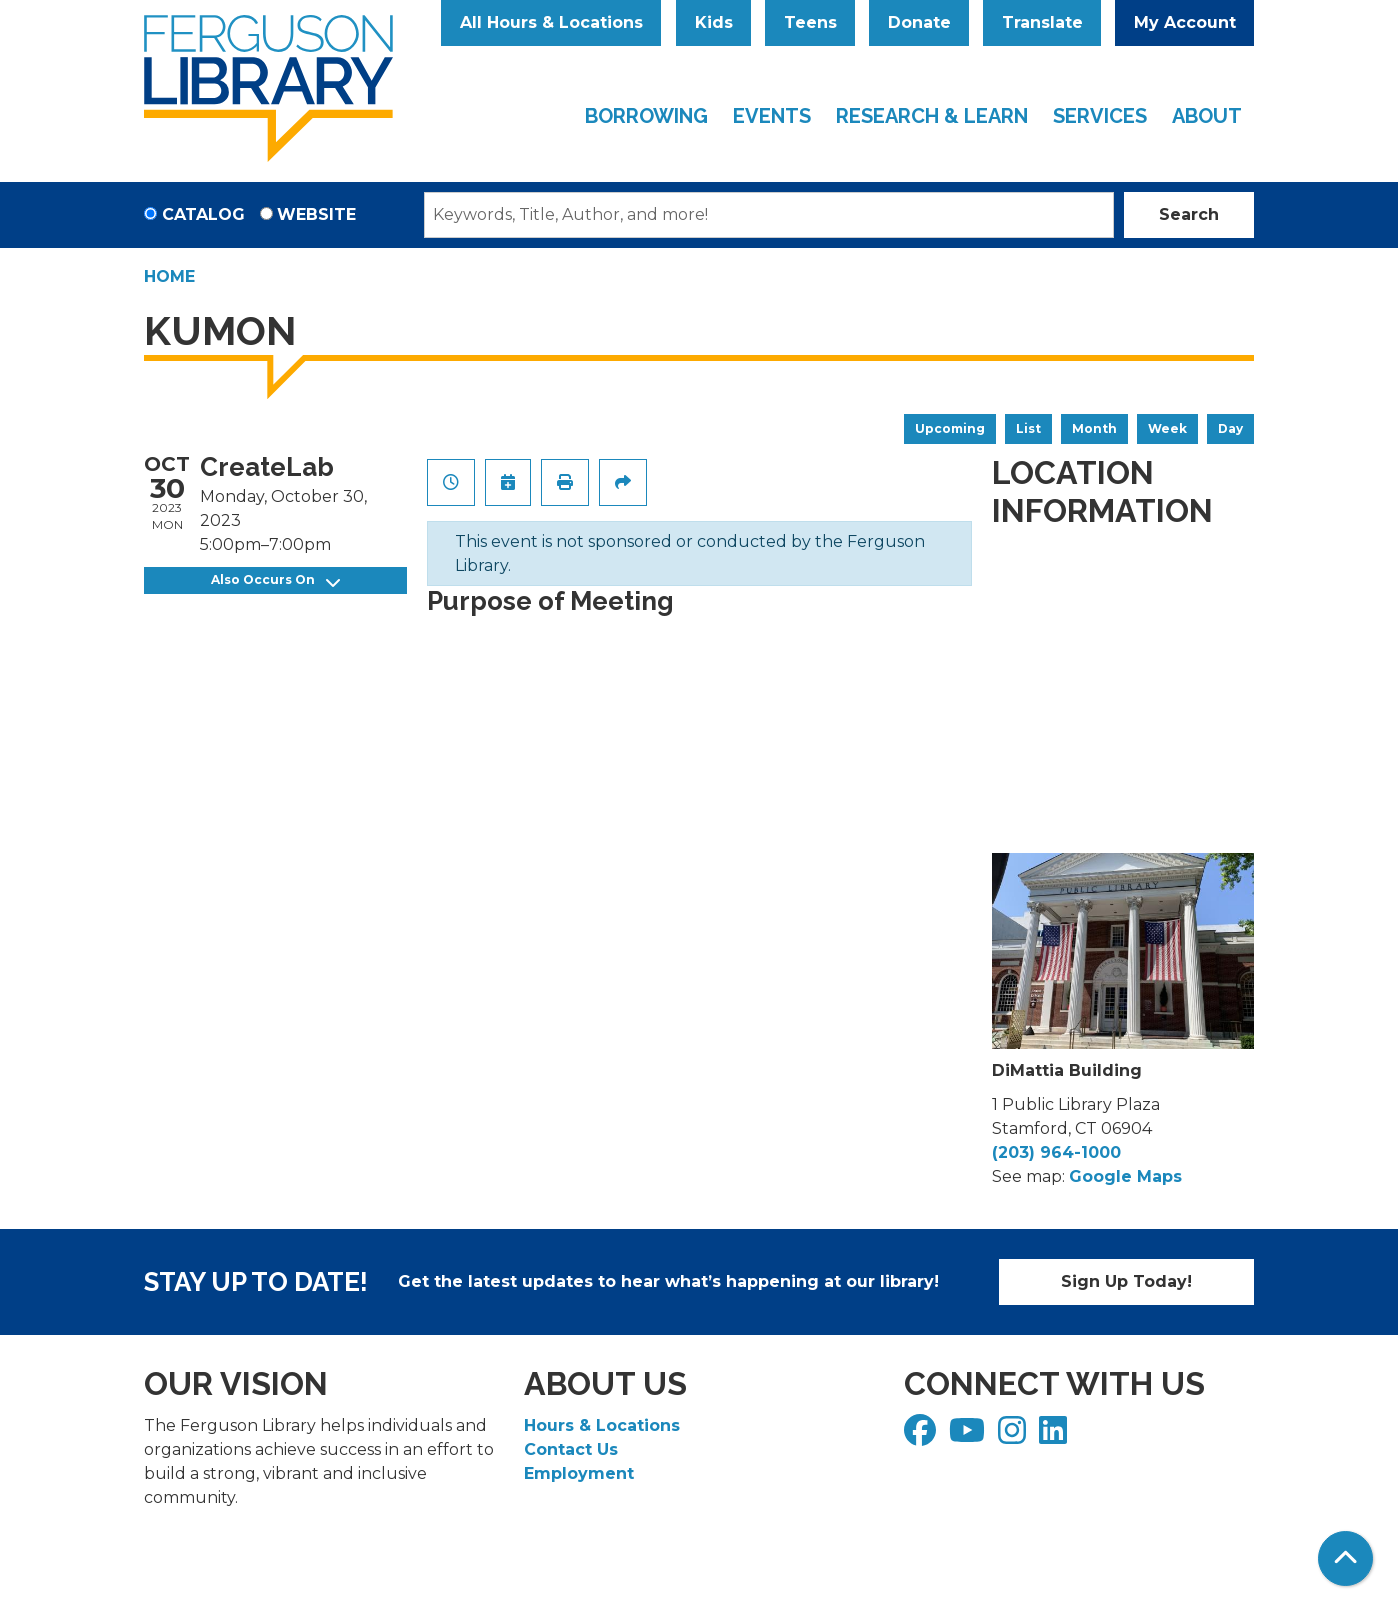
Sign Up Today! (1126, 1281)
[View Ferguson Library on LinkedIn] (1055, 1436)
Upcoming (950, 428)
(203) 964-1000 (1056, 1152)
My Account (1185, 22)
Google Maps (1125, 1176)
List (1028, 428)
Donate (919, 22)
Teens (810, 22)
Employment (579, 1473)
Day (1230, 428)
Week (1167, 428)
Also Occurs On (275, 580)
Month (1094, 428)
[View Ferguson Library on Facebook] (922, 1436)
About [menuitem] (1207, 116)
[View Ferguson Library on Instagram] (1014, 1436)
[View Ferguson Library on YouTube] (969, 1436)
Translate (1042, 22)
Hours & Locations (602, 1425)
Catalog (203, 214)
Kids (714, 22)
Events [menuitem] (772, 116)
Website (316, 214)
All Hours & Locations (551, 22)
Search (1189, 214)
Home (169, 276)
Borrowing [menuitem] (646, 116)
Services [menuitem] (1100, 116)
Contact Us (571, 1449)
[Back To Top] (1345, 1558)
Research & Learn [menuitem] (932, 116)
